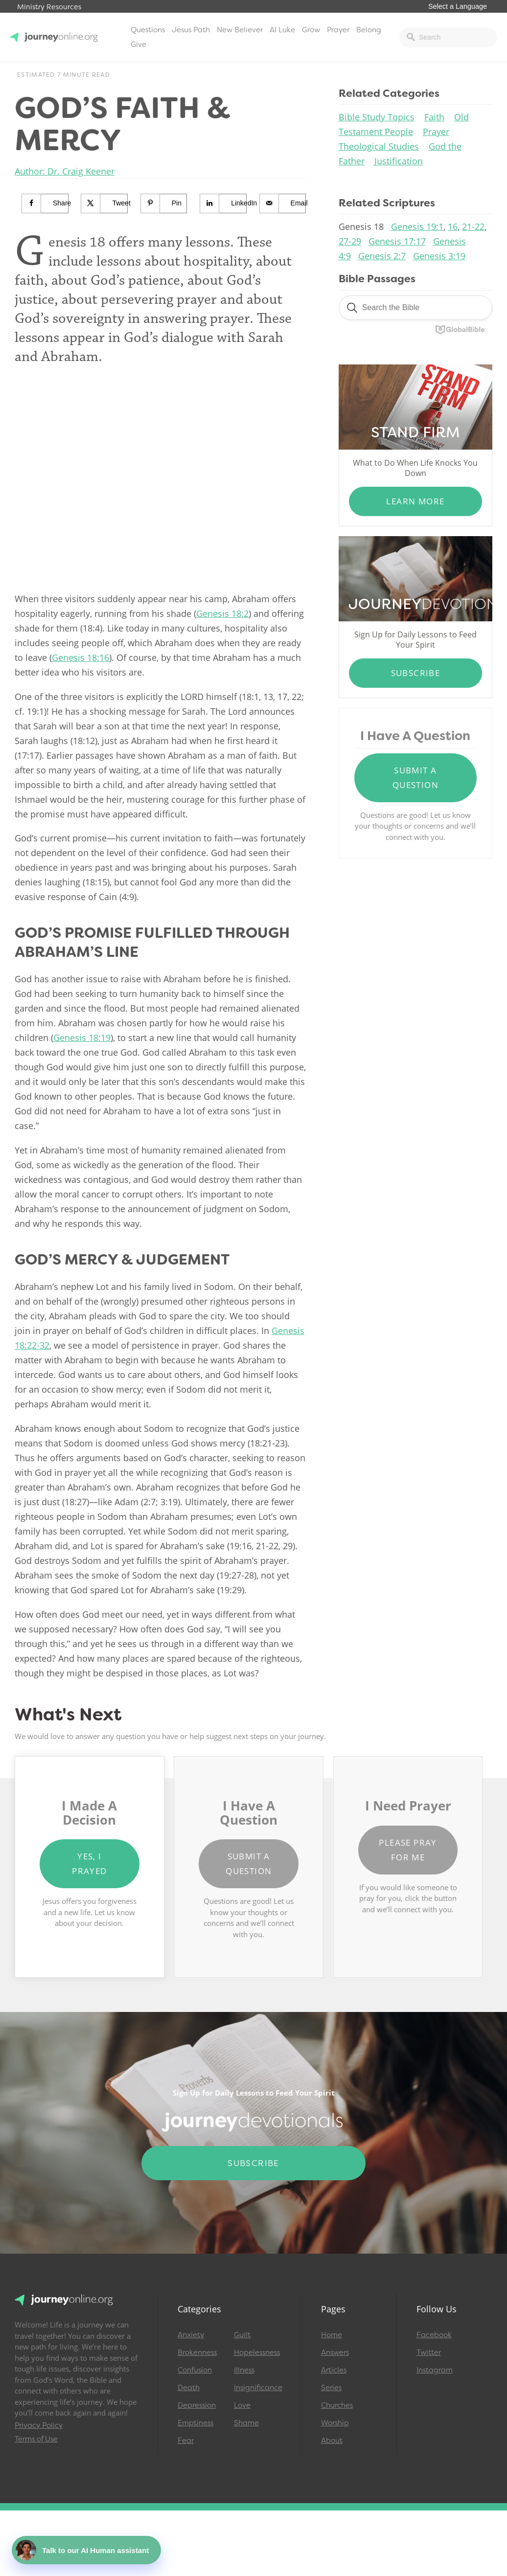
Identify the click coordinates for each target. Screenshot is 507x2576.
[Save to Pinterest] (164, 203)
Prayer (338, 30)
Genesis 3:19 (439, 256)
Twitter (428, 2352)
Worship (335, 2423)
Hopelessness (257, 2352)
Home (331, 2335)
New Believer (240, 30)
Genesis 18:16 (80, 657)
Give (138, 44)
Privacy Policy (39, 2425)
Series (331, 2388)
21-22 (473, 226)
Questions (148, 30)
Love (242, 2405)
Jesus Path (191, 30)
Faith (434, 117)
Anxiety (191, 2335)
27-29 (350, 241)
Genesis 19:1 (417, 226)
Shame (246, 2423)
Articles (333, 2370)
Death (189, 2388)
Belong (368, 30)
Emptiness (195, 2423)
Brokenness (197, 2352)
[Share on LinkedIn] (223, 203)
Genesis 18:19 (82, 1037)
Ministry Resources (49, 7)
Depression (197, 2405)
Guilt (242, 2335)
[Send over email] (283, 203)
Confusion (195, 2370)
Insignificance (257, 2388)
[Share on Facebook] (45, 203)
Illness (244, 2370)
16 (453, 226)
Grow (311, 30)
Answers (335, 2352)
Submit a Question (415, 778)
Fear (186, 2440)
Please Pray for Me (408, 1850)
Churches (337, 2405)
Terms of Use (36, 2439)
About (332, 2440)
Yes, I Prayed (89, 1863)
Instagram (434, 2370)
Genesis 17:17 (397, 241)
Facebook (434, 2335)
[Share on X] (104, 203)
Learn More (415, 501)
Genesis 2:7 (382, 256)
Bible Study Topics (377, 117)
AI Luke (282, 30)
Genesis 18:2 (222, 613)
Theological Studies (379, 146)
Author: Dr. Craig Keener (65, 171)
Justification (398, 161)
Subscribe (415, 672)
